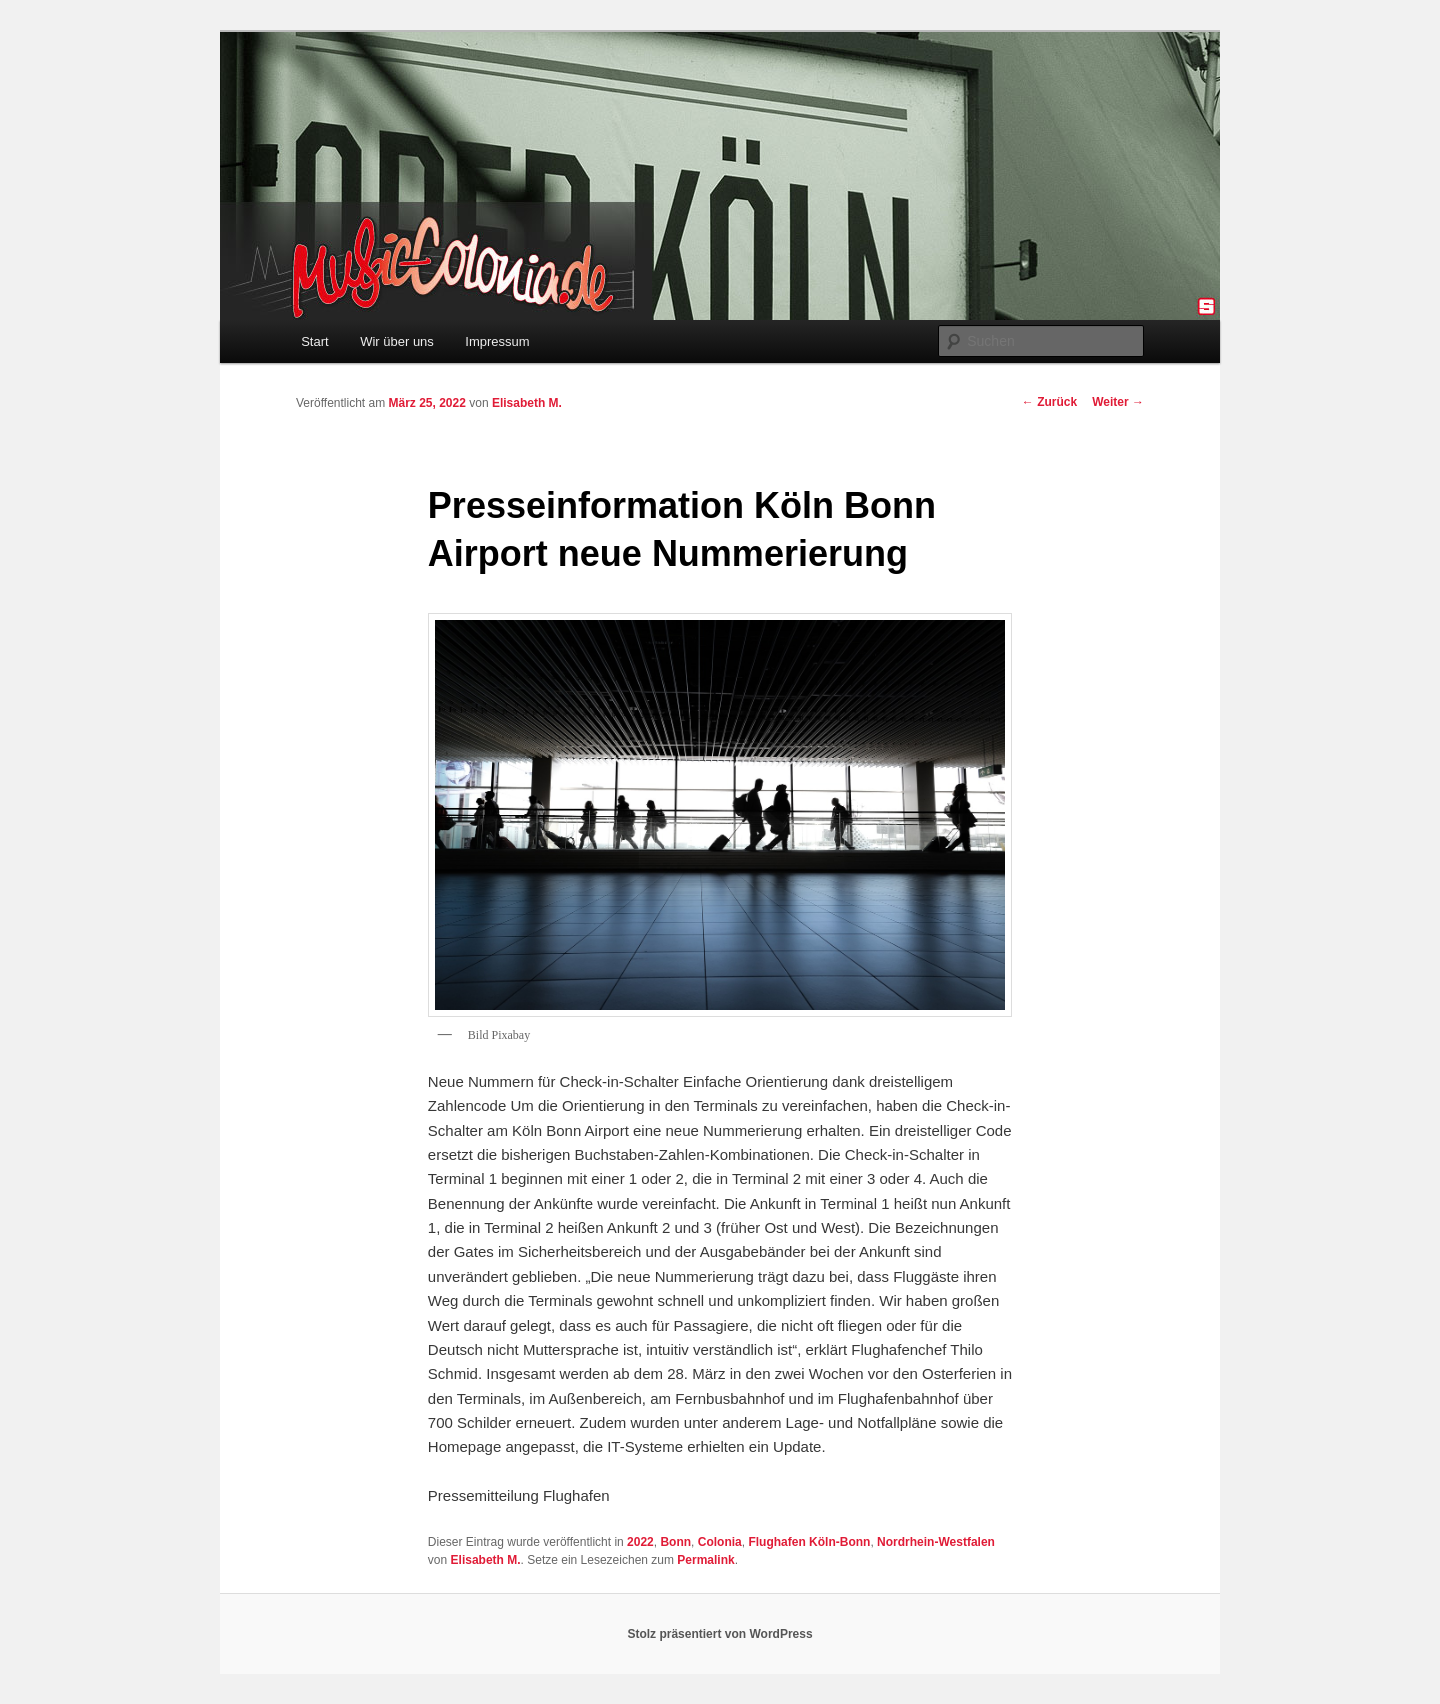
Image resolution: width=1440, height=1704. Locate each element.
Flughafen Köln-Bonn (809, 1542)
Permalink (705, 1560)
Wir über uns (397, 341)
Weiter (1118, 402)
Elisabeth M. (527, 403)
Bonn (675, 1542)
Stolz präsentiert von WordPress (719, 1634)
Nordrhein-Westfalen (936, 1542)
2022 (640, 1542)
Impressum (497, 341)
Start (314, 341)
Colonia (720, 1542)
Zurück (1049, 402)
